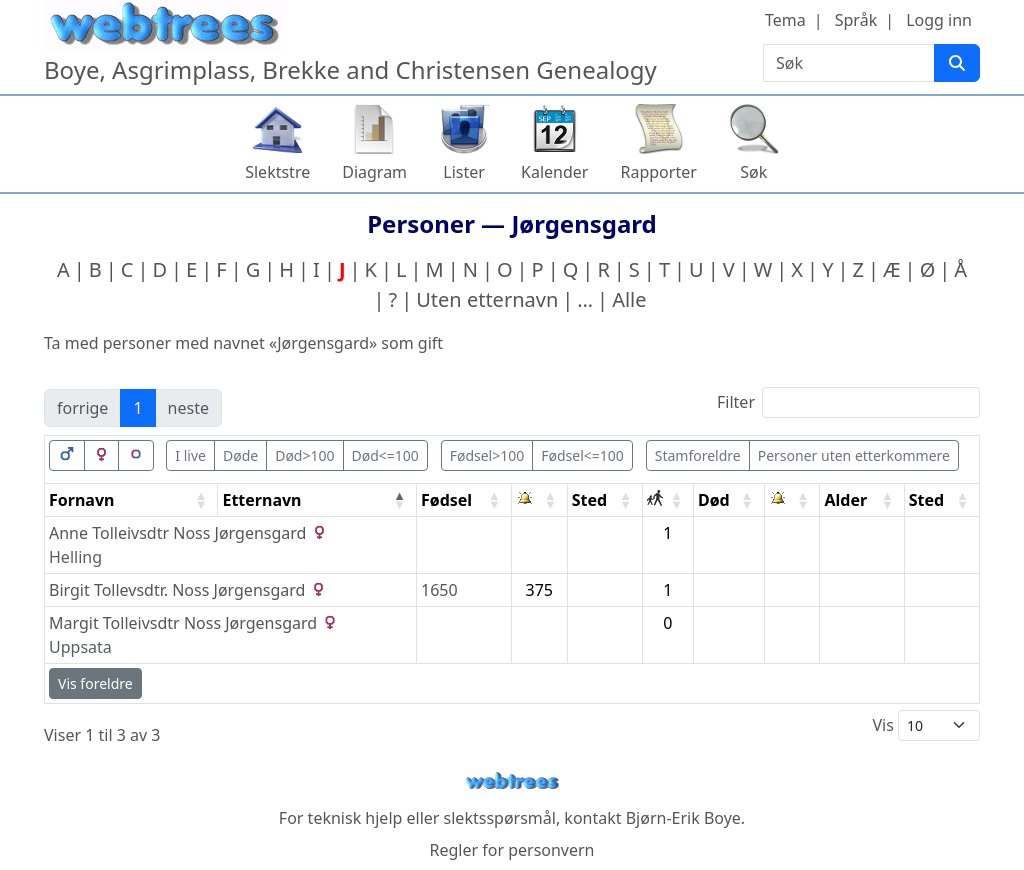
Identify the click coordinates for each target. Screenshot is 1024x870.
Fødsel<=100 (582, 455)
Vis (926, 725)
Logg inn (939, 20)
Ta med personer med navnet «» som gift (243, 343)
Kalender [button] (554, 172)
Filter (848, 402)
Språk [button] (856, 20)
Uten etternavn (487, 299)
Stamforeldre (698, 455)
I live (190, 455)
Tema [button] (785, 20)
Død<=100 (385, 455)
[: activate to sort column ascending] (540, 500)
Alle (629, 299)
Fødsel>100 (487, 455)
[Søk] (957, 63)
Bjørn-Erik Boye (683, 818)
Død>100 (304, 455)
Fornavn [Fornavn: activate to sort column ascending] (81, 500)
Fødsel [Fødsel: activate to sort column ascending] (446, 500)
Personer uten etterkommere (854, 455)
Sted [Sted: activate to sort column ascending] (589, 500)
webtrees (512, 781)
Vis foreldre (95, 683)
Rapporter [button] (658, 172)
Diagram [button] (374, 172)
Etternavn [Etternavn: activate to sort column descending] (261, 500)
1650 (439, 590)
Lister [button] (464, 172)
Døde (240, 455)
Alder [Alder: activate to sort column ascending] (845, 500)
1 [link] (137, 408)
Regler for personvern (511, 850)
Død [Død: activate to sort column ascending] (714, 500)
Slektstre (277, 172)
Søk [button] (753, 172)
